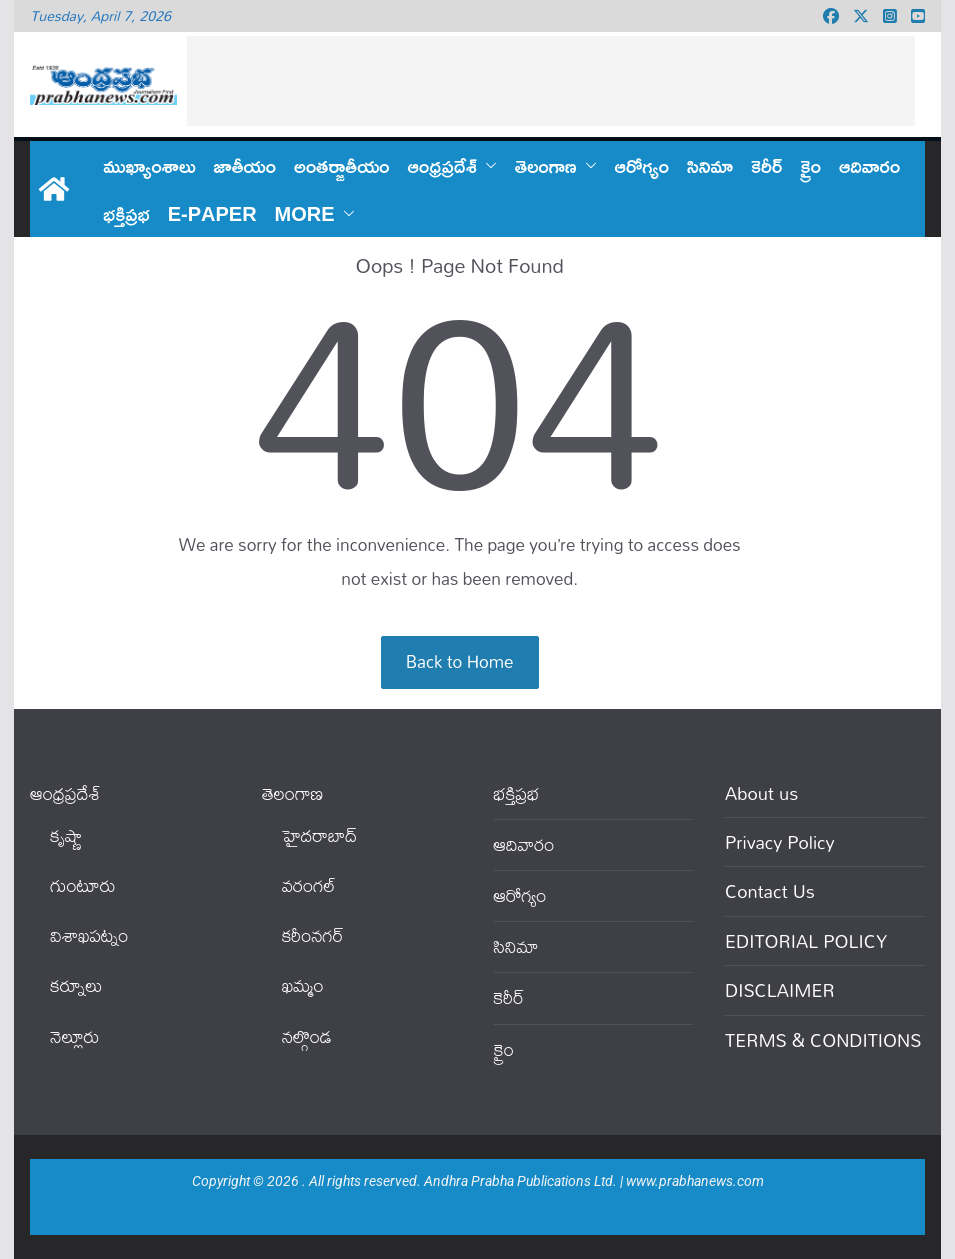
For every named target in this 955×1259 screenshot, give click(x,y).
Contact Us (770, 891)
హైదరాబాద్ (319, 835)
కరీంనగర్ (313, 935)
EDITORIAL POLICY (806, 941)
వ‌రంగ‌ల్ (309, 885)
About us (761, 793)
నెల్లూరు (74, 1036)
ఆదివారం (869, 165)
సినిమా (710, 165)
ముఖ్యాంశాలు (149, 165)
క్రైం (810, 165)
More (305, 213)
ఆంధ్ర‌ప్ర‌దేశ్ (442, 165)
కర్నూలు (76, 985)
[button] (487, 165)
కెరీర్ (766, 165)
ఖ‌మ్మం (303, 985)
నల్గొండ (307, 1036)
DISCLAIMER (780, 990)
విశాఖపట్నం (89, 935)
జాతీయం (244, 165)
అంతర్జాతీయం (342, 165)
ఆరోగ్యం (642, 165)
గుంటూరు (82, 885)
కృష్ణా (66, 835)
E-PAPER (212, 213)
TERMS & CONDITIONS (823, 1040)
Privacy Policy (780, 842)
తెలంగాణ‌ (546, 165)
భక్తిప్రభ (126, 213)
